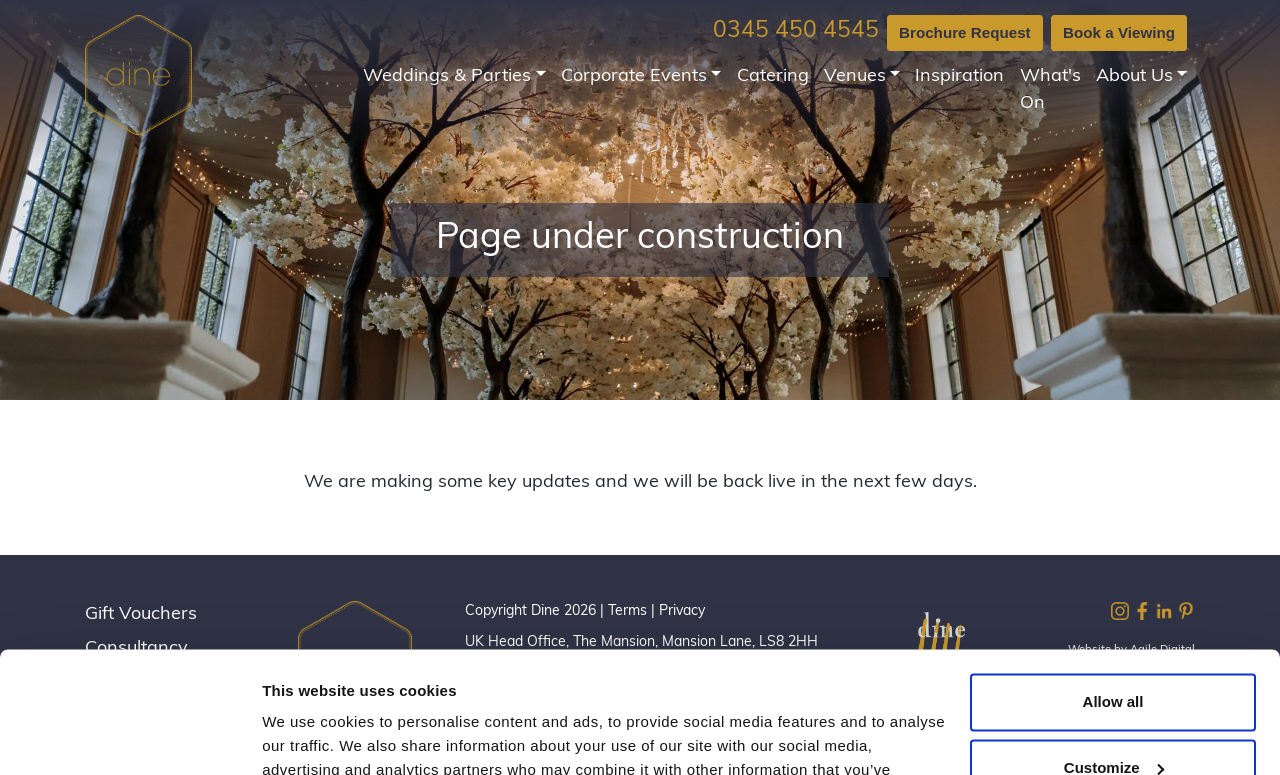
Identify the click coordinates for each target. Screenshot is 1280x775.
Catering (773, 76)
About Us (1134, 76)
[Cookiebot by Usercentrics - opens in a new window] (129, 736)
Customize (1114, 653)
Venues (855, 76)
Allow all (1113, 588)
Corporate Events (634, 76)
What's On (1050, 90)
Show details (308, 735)
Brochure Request (965, 32)
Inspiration (959, 76)
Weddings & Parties (447, 76)
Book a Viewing (1119, 32)
